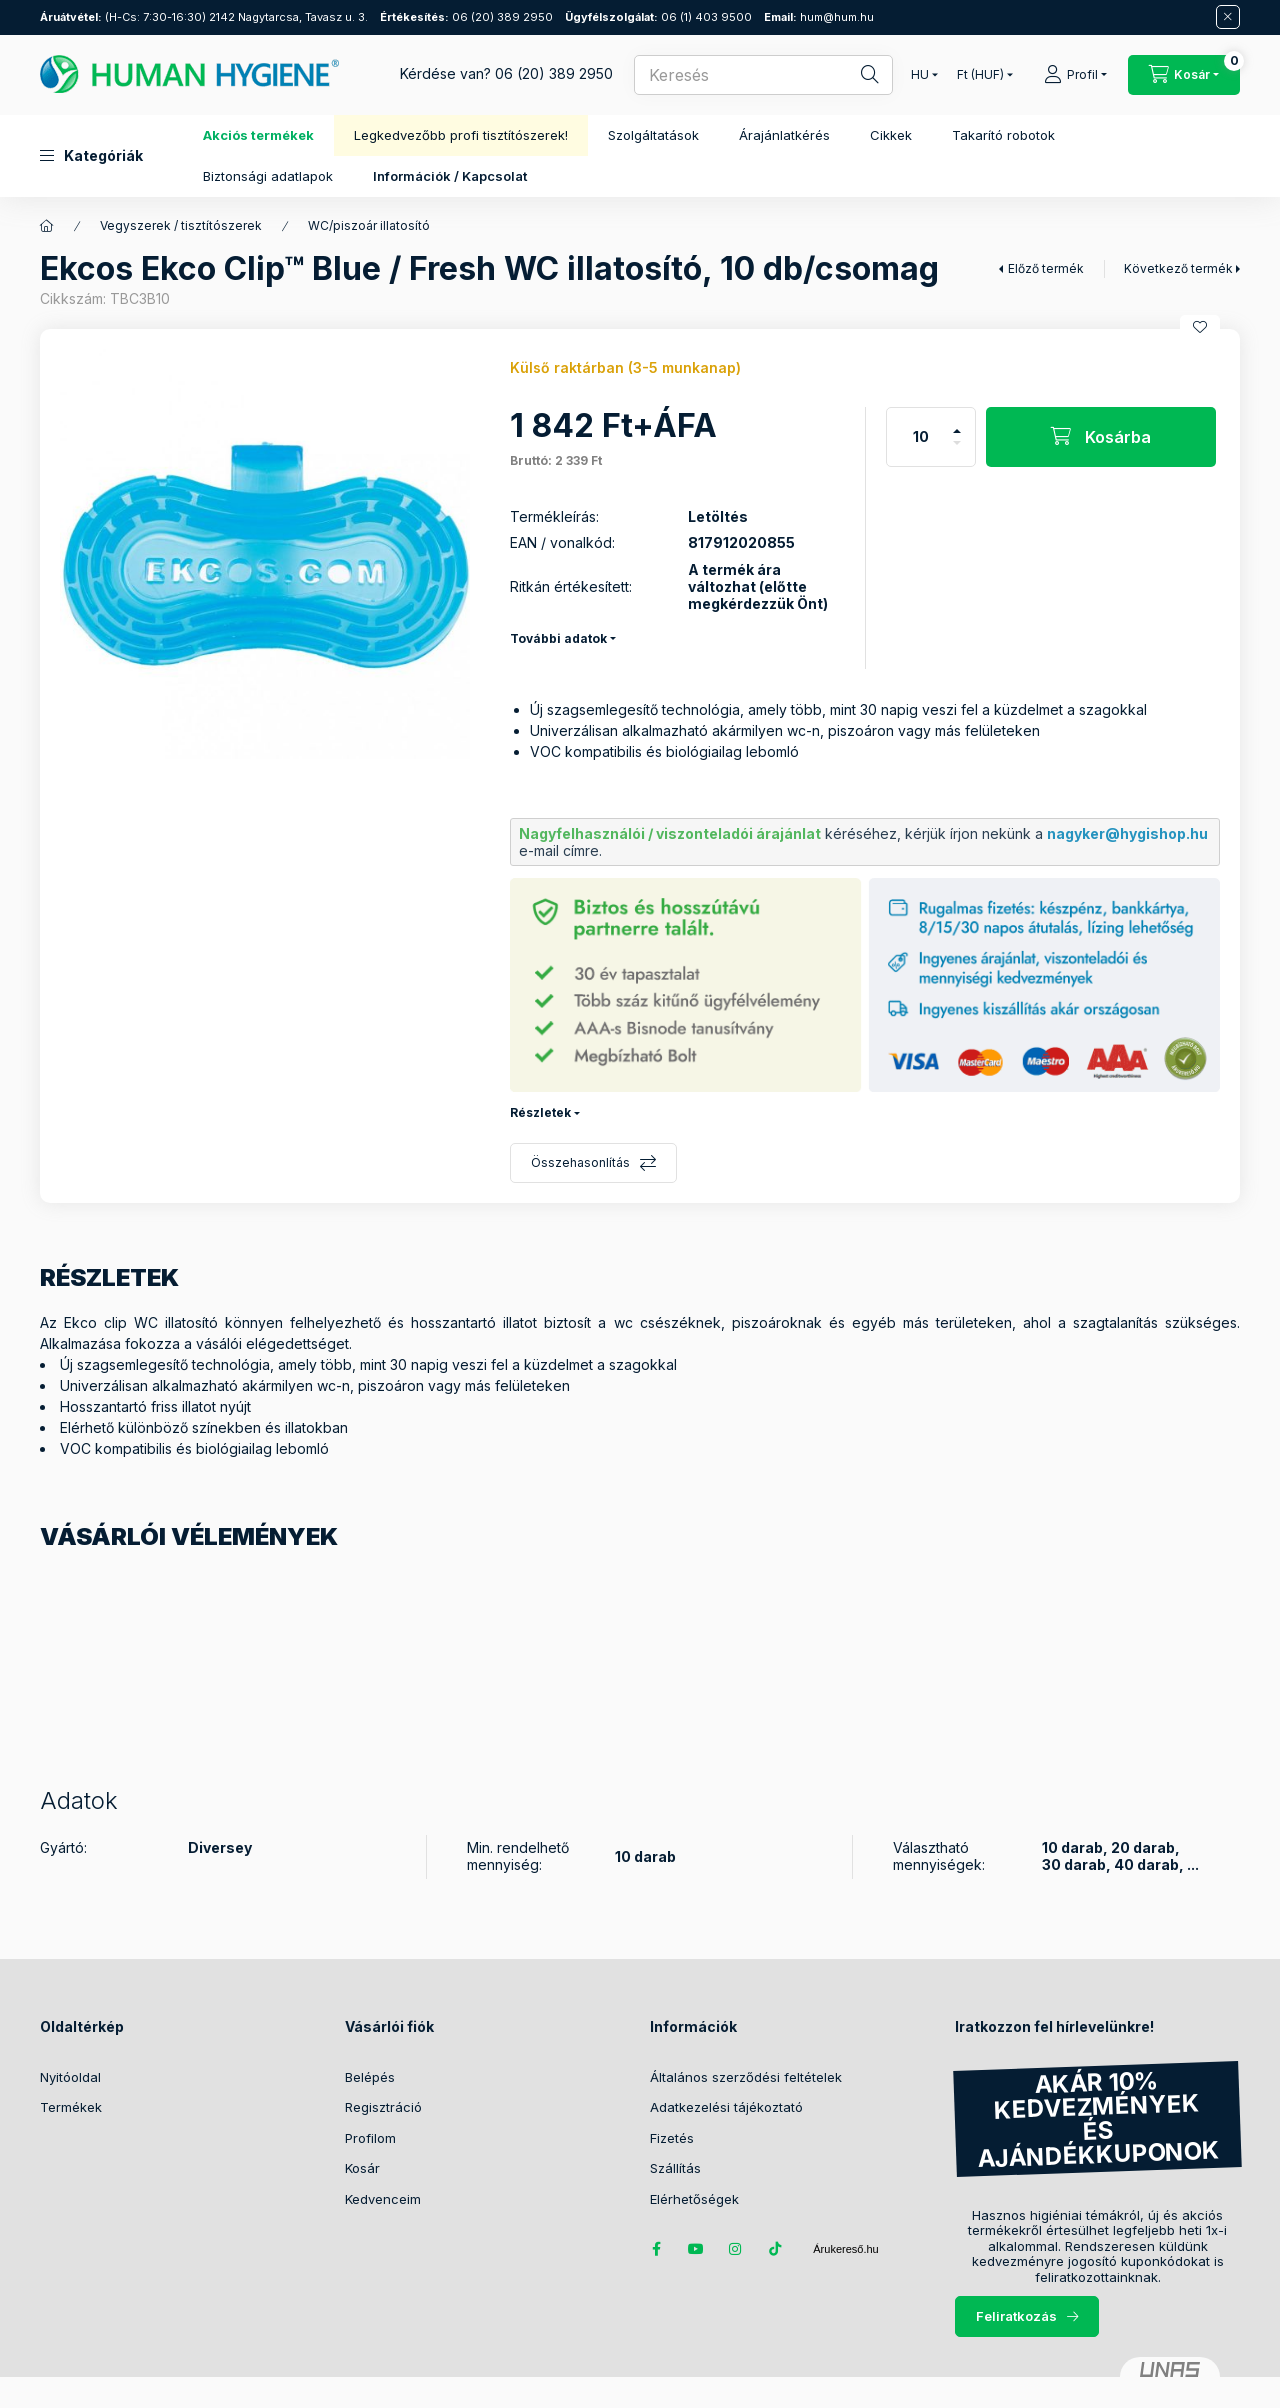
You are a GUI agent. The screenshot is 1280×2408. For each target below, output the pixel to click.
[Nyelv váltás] (920, 75)
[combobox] (763, 75)
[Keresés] (856, 75)
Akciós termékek (258, 135)
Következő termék (1178, 268)
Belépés (370, 2077)
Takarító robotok (1003, 135)
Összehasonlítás (580, 1162)
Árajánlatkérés (784, 135)
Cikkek (891, 135)
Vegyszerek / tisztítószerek (181, 225)
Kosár (362, 2168)
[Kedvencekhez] (1200, 327)
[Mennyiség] (921, 437)
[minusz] (957, 451)
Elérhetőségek (694, 2199)
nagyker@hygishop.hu (1127, 833)
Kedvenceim (383, 2199)
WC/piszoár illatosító (369, 225)
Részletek (540, 1112)
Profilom (370, 2138)
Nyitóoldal (70, 2077)
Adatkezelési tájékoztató (726, 2107)
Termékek (71, 2107)
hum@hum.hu (819, 17)
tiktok (776, 2249)
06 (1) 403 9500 (658, 17)
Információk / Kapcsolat (450, 176)
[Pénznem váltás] (980, 75)
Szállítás (675, 2168)
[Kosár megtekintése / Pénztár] (1184, 75)
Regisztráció (383, 2107)
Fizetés (672, 2138)
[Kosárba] (1101, 437)
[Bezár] (1228, 17)
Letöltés (718, 517)
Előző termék (1046, 268)
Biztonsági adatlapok (268, 176)
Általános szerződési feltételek (746, 2077)
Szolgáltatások (653, 135)
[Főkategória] (47, 226)
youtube (696, 2249)
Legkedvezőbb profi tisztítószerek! (461, 135)
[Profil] (1075, 75)
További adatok (558, 638)
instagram (736, 2249)
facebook (656, 2249)
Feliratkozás (1016, 2316)
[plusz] (957, 422)
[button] (91, 156)
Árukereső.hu (845, 2249)
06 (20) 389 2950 (466, 17)
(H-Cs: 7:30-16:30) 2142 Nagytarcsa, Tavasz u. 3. (204, 17)
